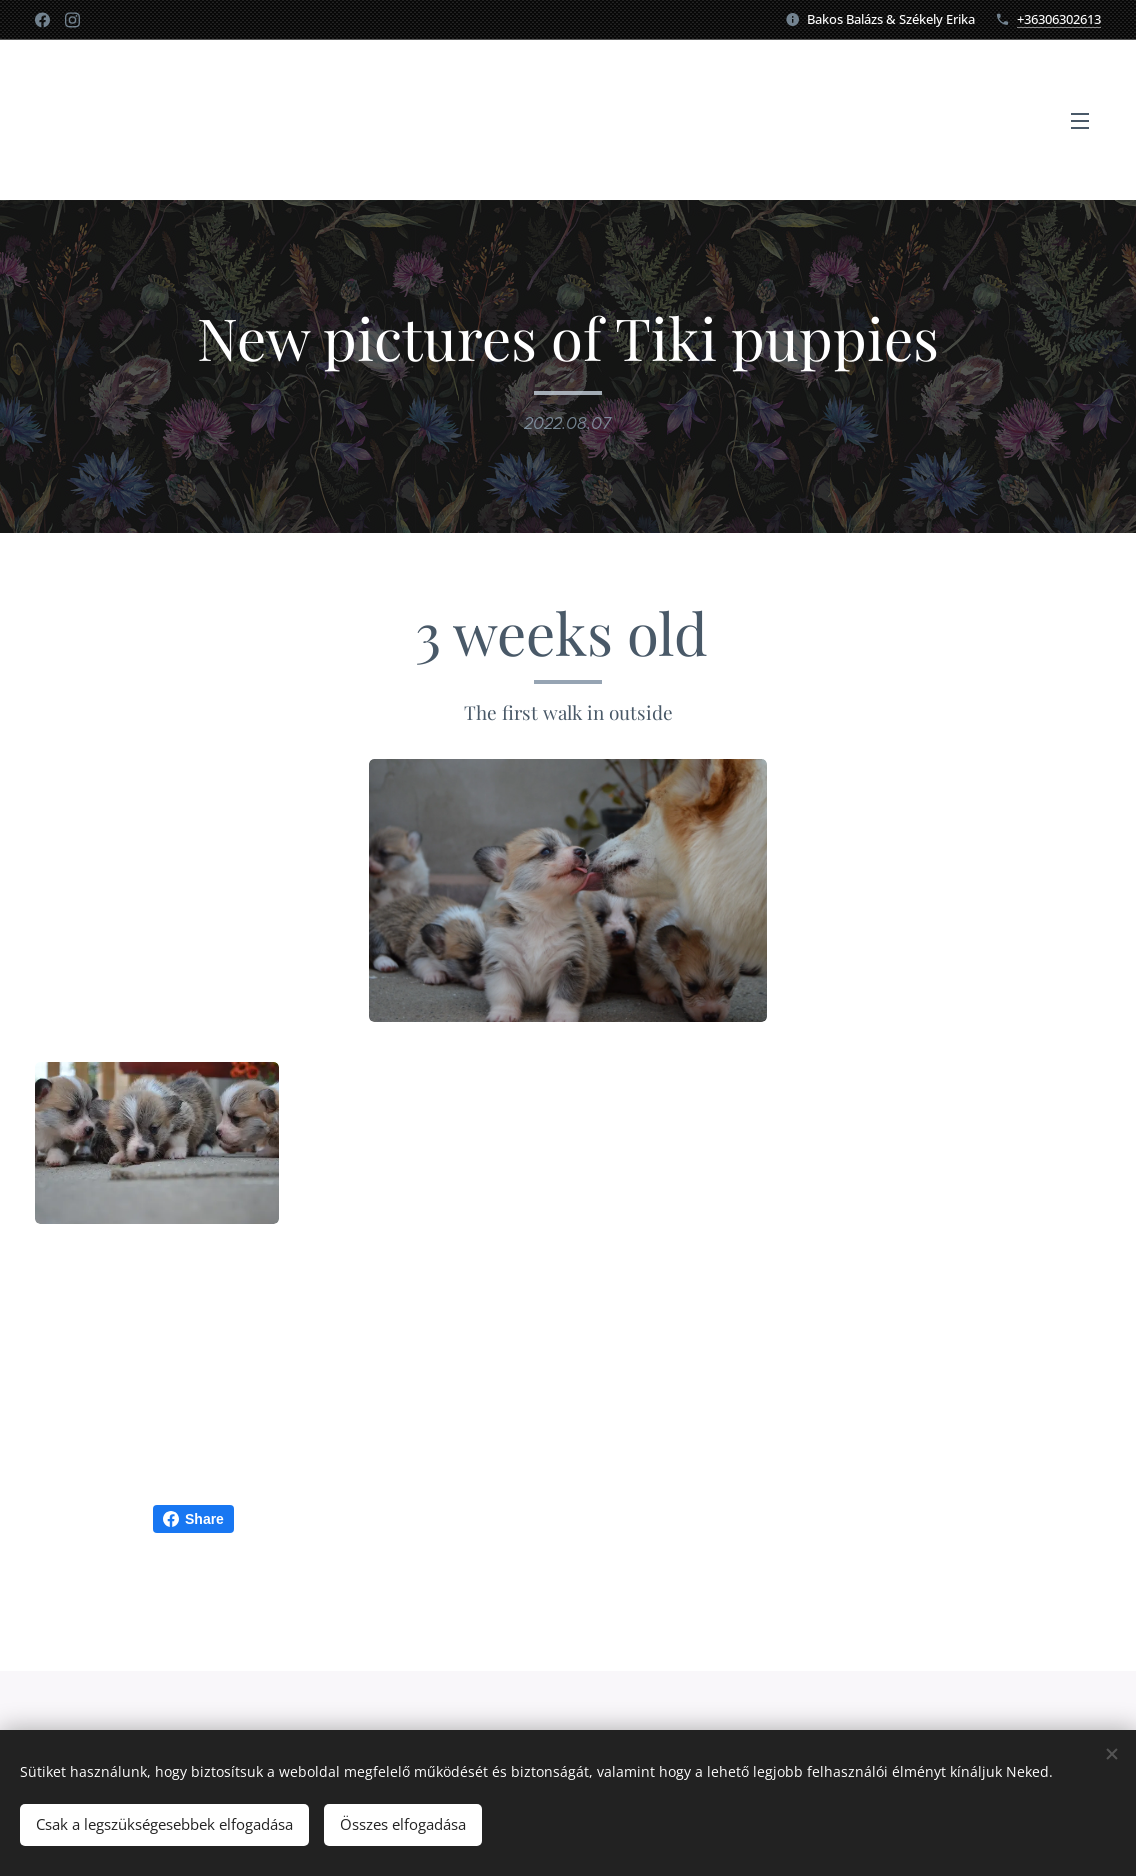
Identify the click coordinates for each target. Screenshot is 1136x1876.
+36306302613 (1059, 19)
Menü (1080, 121)
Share (193, 1519)
